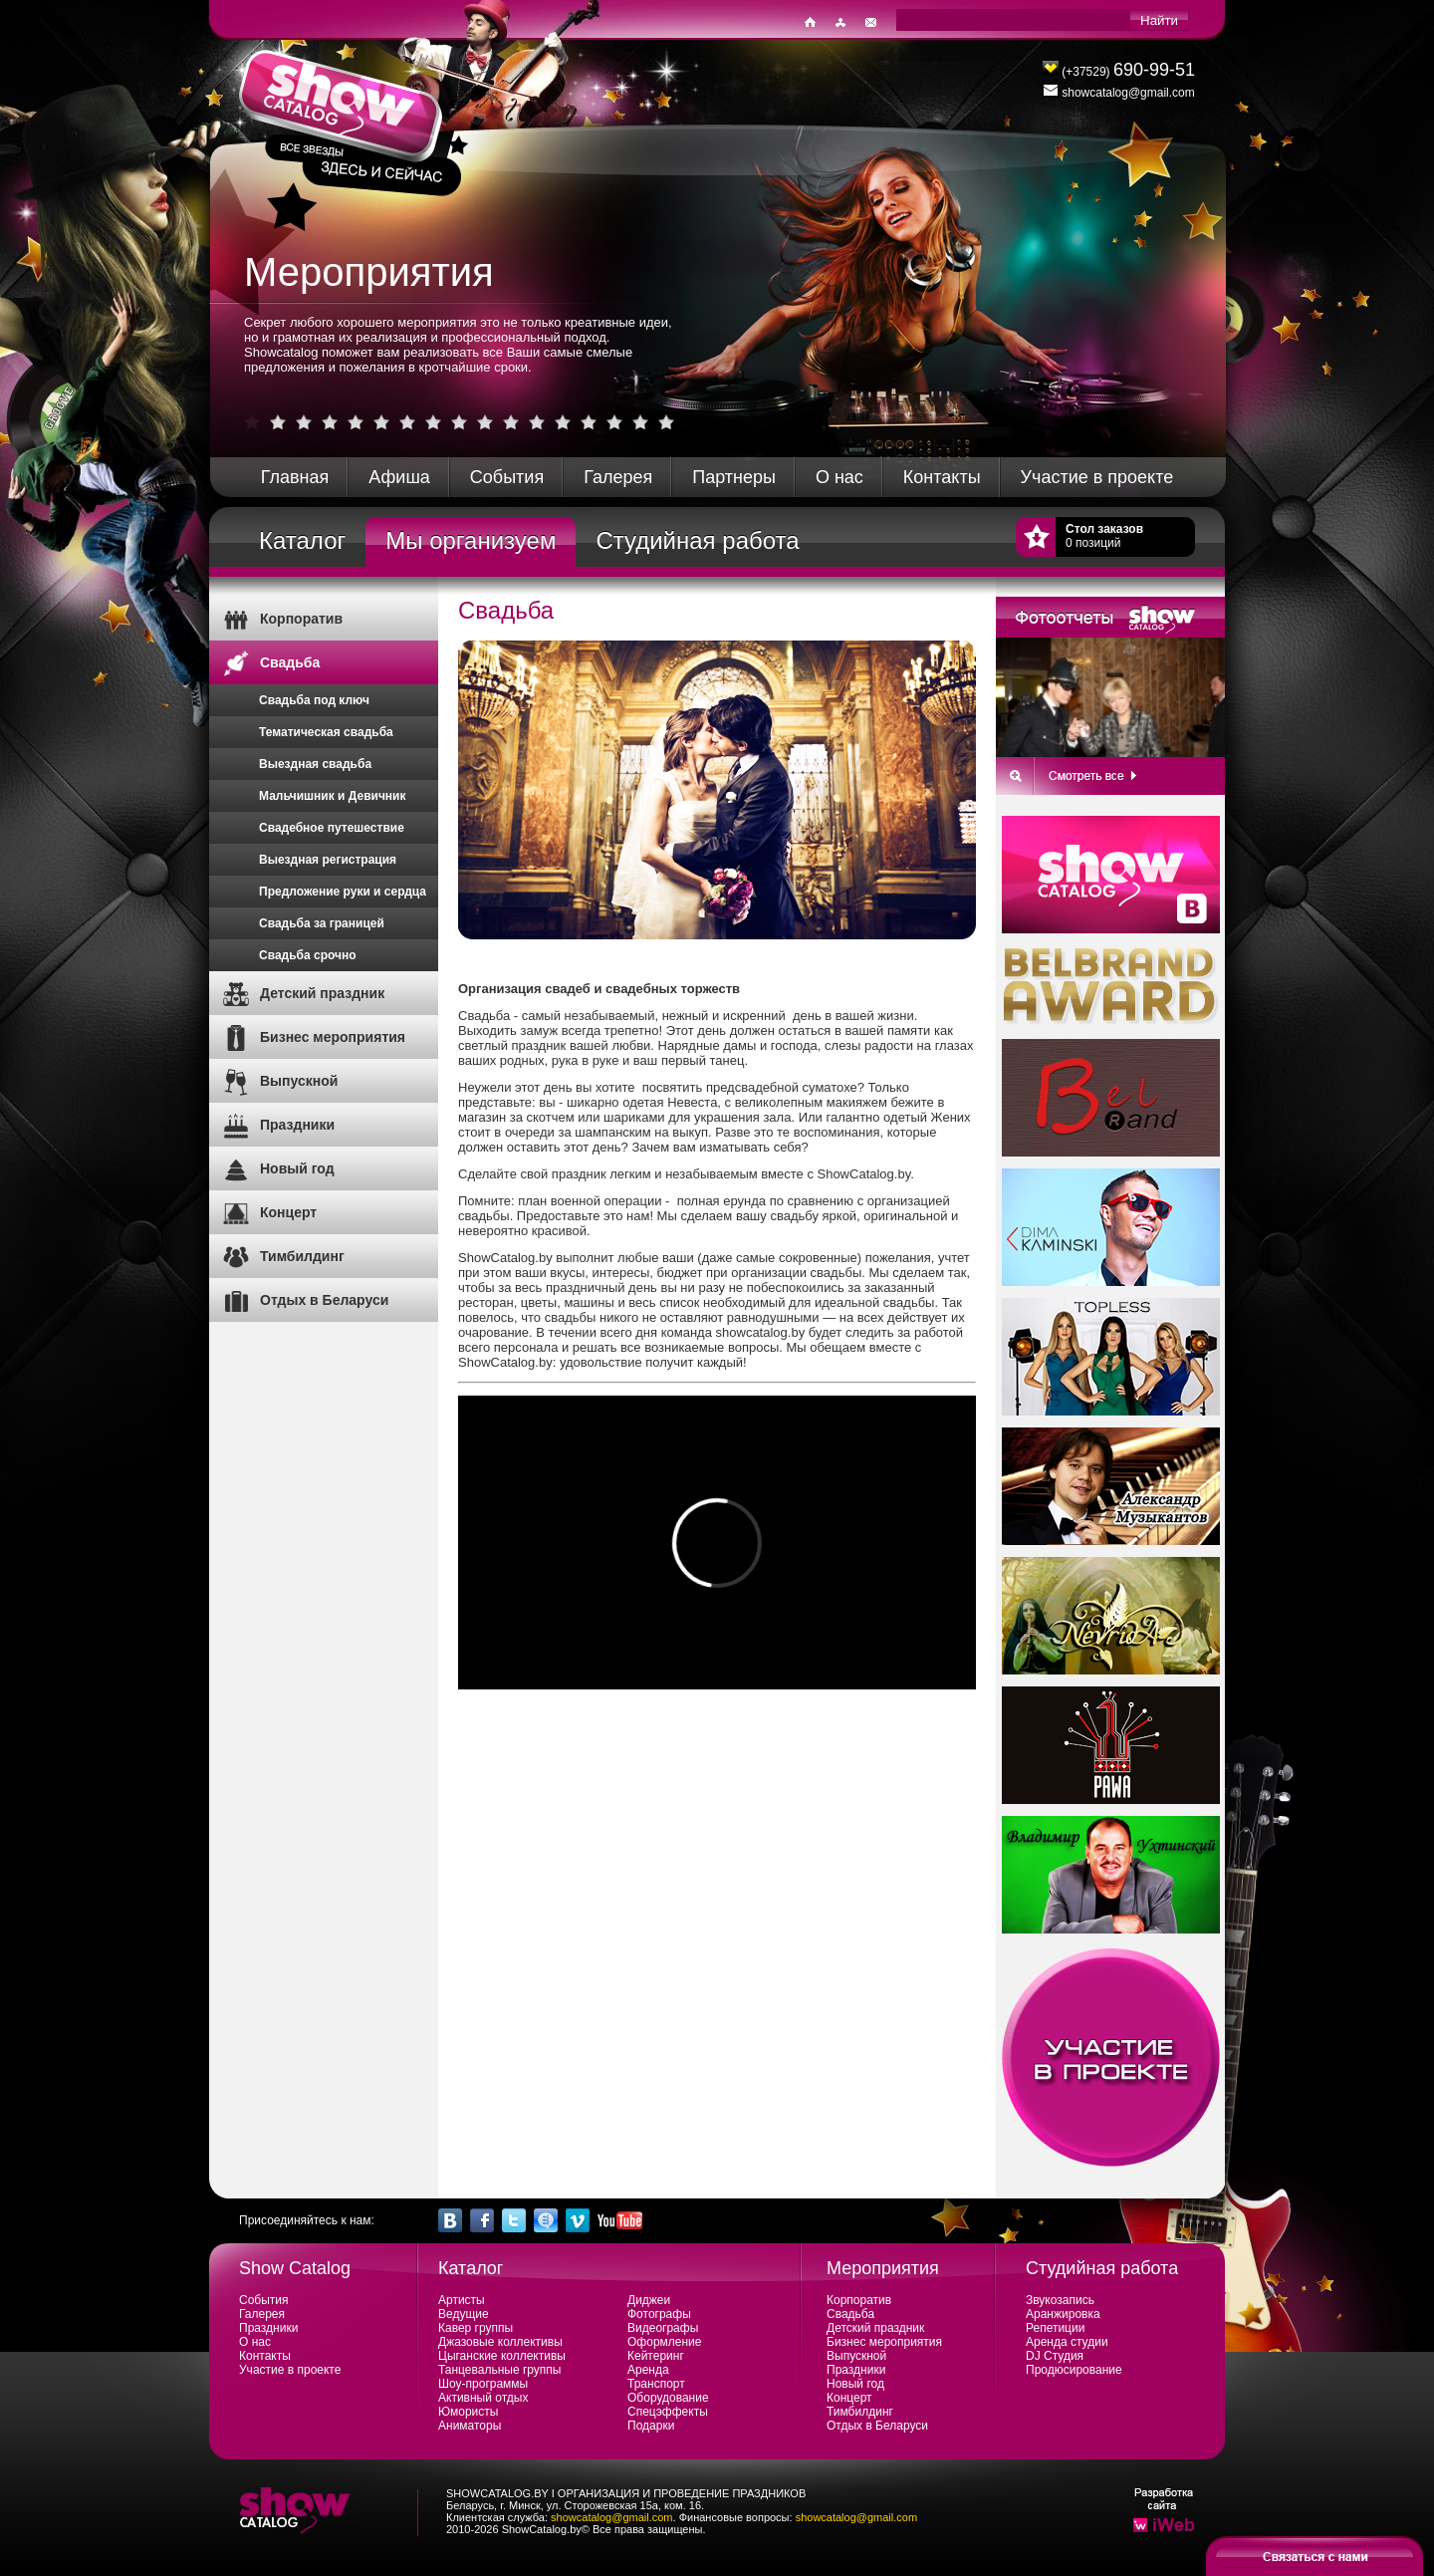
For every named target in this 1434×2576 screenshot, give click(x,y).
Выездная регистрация (327, 860)
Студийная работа (697, 540)
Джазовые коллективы (500, 2342)
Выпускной (299, 1081)
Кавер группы (475, 2328)
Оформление (664, 2342)
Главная (295, 477)
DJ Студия (1054, 2356)
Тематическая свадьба (326, 732)
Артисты (461, 2300)
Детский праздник (322, 993)
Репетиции (1055, 2328)
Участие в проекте (1097, 477)
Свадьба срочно (308, 955)
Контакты (942, 477)
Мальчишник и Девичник (332, 796)
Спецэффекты (667, 2412)
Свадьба (290, 662)
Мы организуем (470, 540)
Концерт (288, 1212)
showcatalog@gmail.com (611, 2517)
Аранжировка (1063, 2314)
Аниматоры (469, 2426)
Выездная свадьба (315, 764)
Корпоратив (301, 619)
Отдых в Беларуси (324, 1300)
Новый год (297, 1168)
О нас (839, 477)
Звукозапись (1060, 2300)
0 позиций (1104, 536)
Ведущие (463, 2314)
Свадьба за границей (321, 923)
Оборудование (668, 2398)
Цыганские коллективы (502, 2356)
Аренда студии (1067, 2342)
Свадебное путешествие (331, 828)
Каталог (302, 540)
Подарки (650, 2426)
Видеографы (662, 2328)
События (507, 477)
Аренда (648, 2370)
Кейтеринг (655, 2356)
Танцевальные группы (499, 2370)
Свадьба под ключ (314, 700)
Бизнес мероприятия (332, 1037)
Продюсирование (1074, 2370)
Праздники (297, 1125)
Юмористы (468, 2412)
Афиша (399, 477)
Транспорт (656, 2384)
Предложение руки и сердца (342, 892)
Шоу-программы (483, 2384)
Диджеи (648, 2300)
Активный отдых (483, 2398)
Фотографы (659, 2314)
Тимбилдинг (302, 1256)
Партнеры (734, 477)
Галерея (618, 477)
